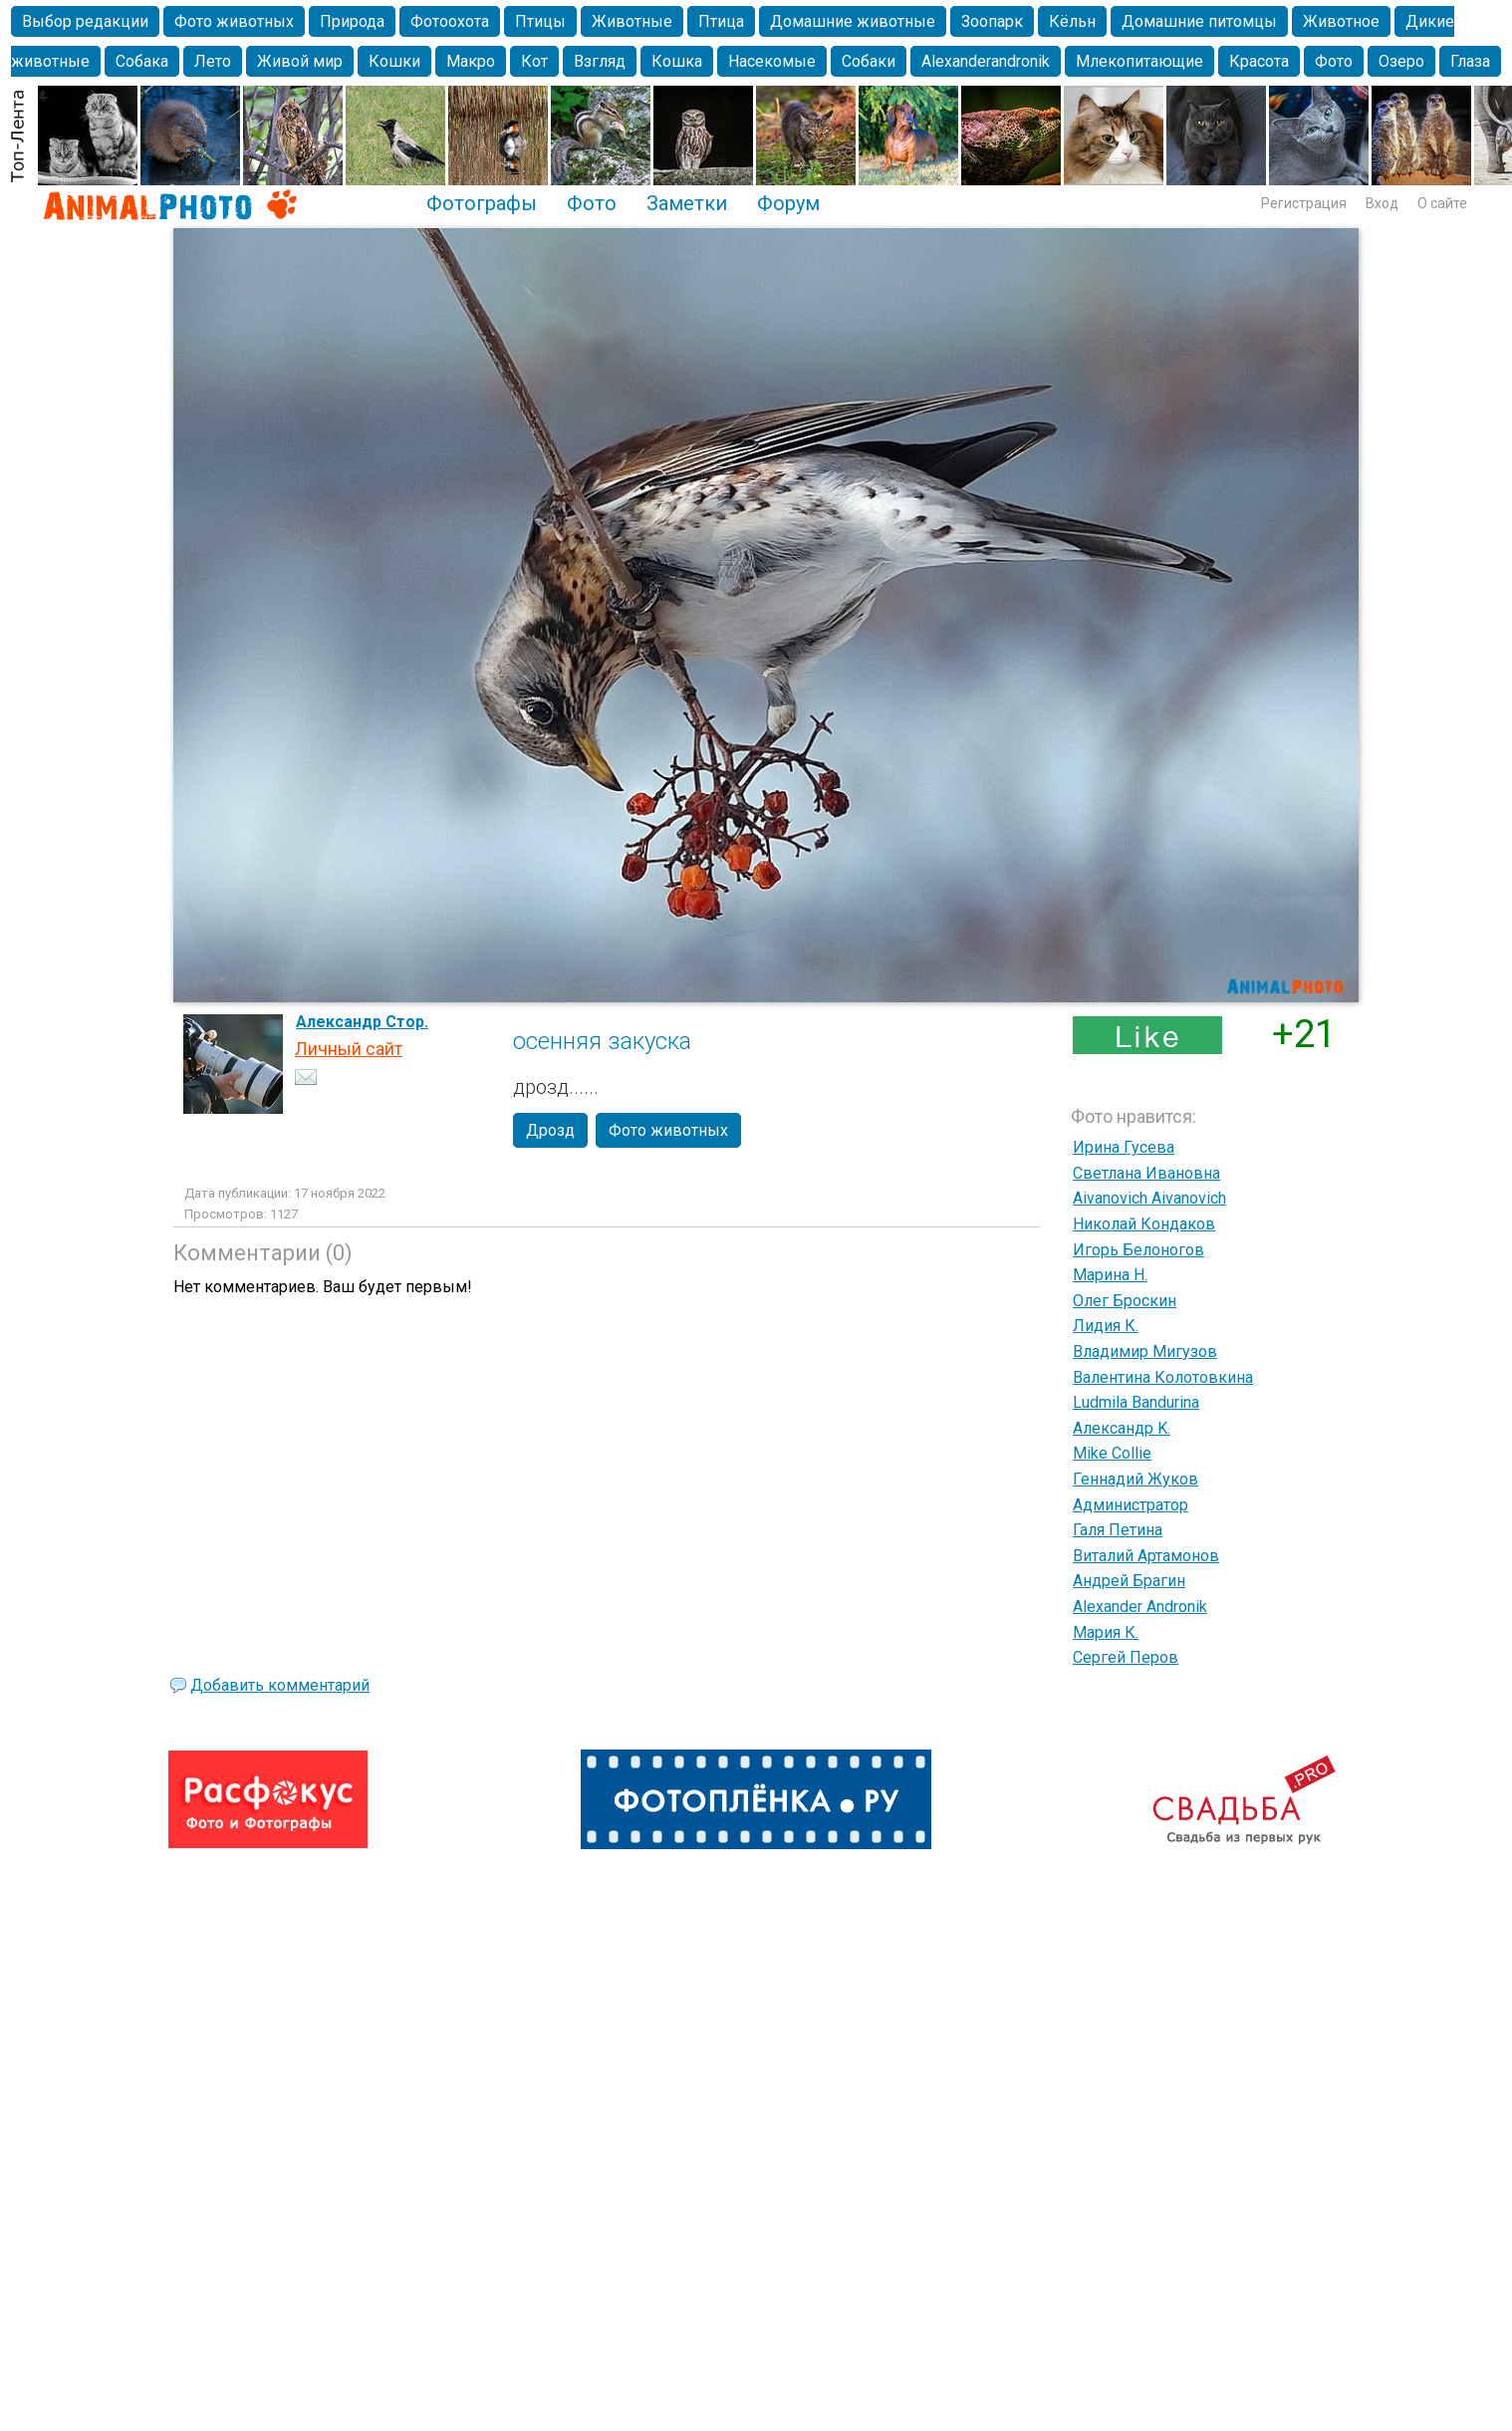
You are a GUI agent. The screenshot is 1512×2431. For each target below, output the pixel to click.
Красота (1259, 61)
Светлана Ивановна (1146, 1173)
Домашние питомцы (1199, 21)
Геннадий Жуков (1135, 1479)
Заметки (686, 203)
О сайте (1442, 203)
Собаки (868, 61)
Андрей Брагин (1129, 1580)
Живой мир (300, 61)
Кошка (676, 61)
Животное (1341, 21)
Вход (1382, 203)
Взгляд (600, 61)
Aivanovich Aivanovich (1149, 1198)
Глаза (1470, 61)
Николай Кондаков (1144, 1224)
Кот (534, 61)
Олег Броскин (1124, 1300)
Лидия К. (1105, 1325)
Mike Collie (1112, 1453)
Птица (721, 21)
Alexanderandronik (985, 61)
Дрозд (550, 1130)
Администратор (1130, 1504)
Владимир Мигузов (1145, 1351)
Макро (470, 61)
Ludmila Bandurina (1136, 1402)
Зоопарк (992, 21)
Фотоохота (449, 21)
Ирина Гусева (1123, 1147)
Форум (788, 203)
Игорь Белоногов (1138, 1249)
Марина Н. (1110, 1274)
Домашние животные (852, 21)
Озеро (1401, 61)
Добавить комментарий (280, 1685)
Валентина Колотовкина (1163, 1377)
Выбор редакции (85, 21)
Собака (142, 61)
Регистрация (1304, 203)
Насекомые (772, 61)
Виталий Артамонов (1146, 1555)
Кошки (394, 61)
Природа (352, 21)
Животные (632, 21)
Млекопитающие (1139, 61)
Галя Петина (1117, 1529)
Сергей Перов (1125, 1657)
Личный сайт (348, 1048)
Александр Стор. (362, 1021)
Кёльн (1072, 21)
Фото (1334, 61)
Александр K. (1121, 1428)
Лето (212, 61)
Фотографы (481, 203)
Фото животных (234, 21)
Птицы (540, 21)
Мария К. (1105, 1632)
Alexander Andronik (1140, 1606)
